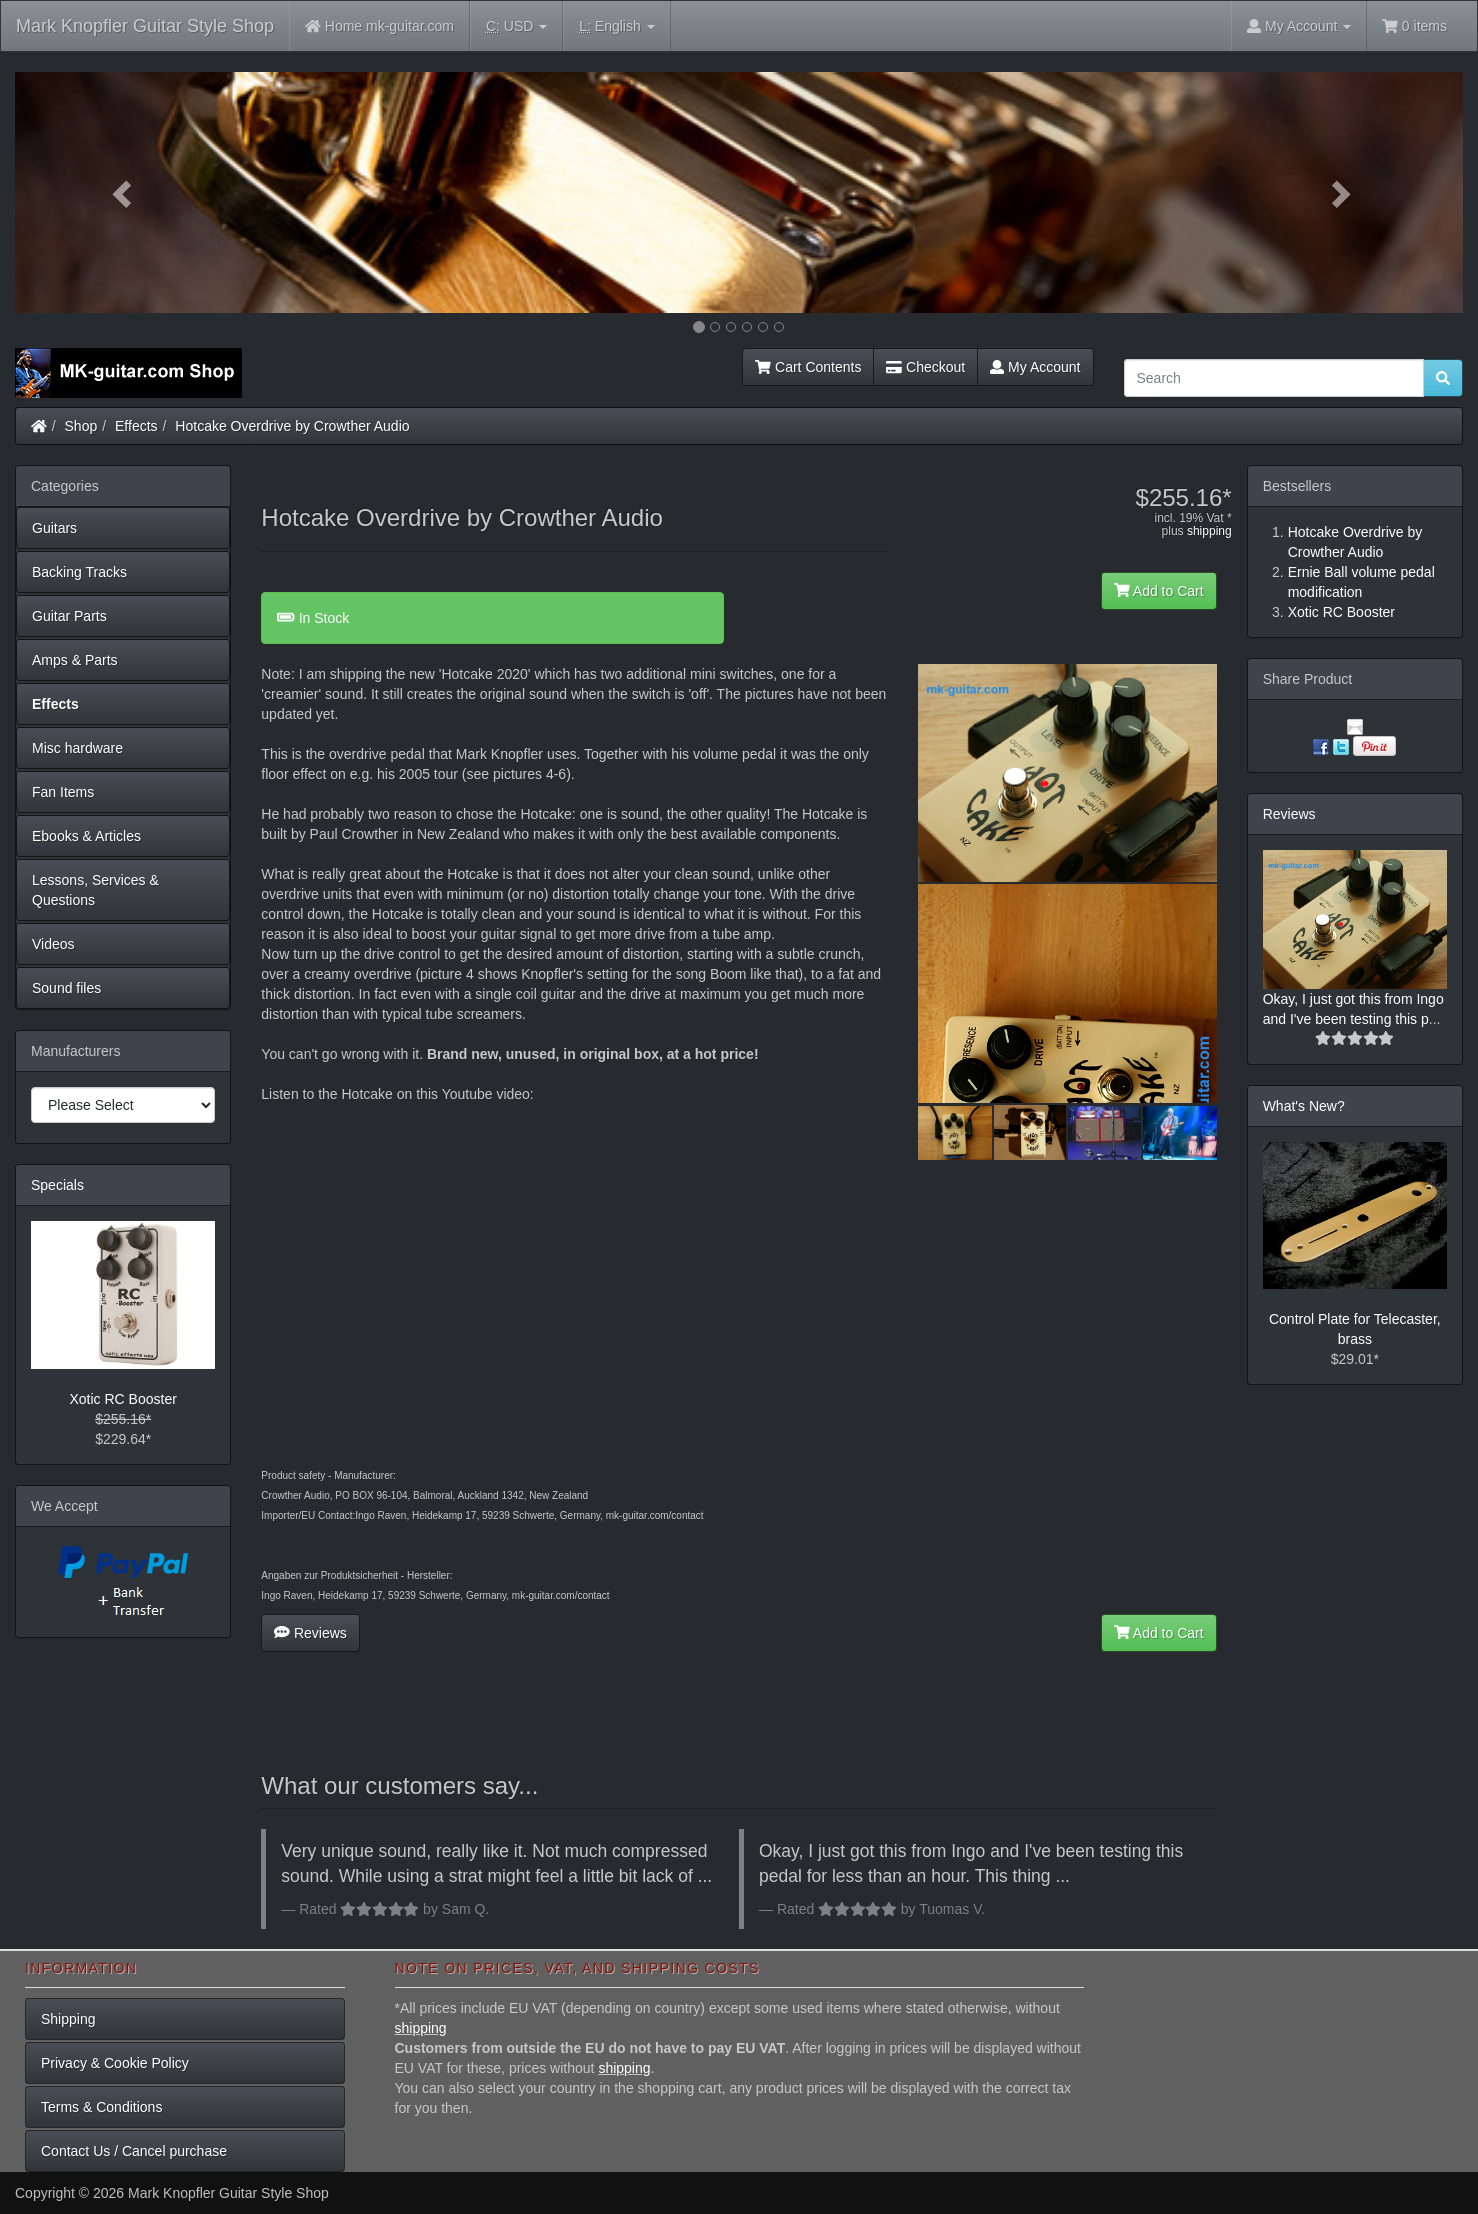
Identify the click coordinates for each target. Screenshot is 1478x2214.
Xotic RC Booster (122, 1399)
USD (516, 26)
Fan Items (63, 792)
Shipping (68, 2019)
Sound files (66, 988)
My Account (1035, 367)
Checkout (925, 367)
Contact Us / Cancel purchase (134, 2151)
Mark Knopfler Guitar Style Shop (145, 26)
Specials (57, 1185)
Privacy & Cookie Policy (115, 2063)
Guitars (54, 528)
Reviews (310, 1633)
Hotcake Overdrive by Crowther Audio (292, 426)
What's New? (1304, 1106)
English (616, 26)
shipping (1209, 531)
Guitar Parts (69, 616)
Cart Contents (808, 367)
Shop (81, 426)
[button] (123, 192)
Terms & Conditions (101, 2107)
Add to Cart (1159, 591)
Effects (136, 426)
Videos (53, 944)
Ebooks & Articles (86, 836)
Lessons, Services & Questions (95, 890)
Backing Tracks (79, 572)
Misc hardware (77, 748)
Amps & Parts (75, 660)
